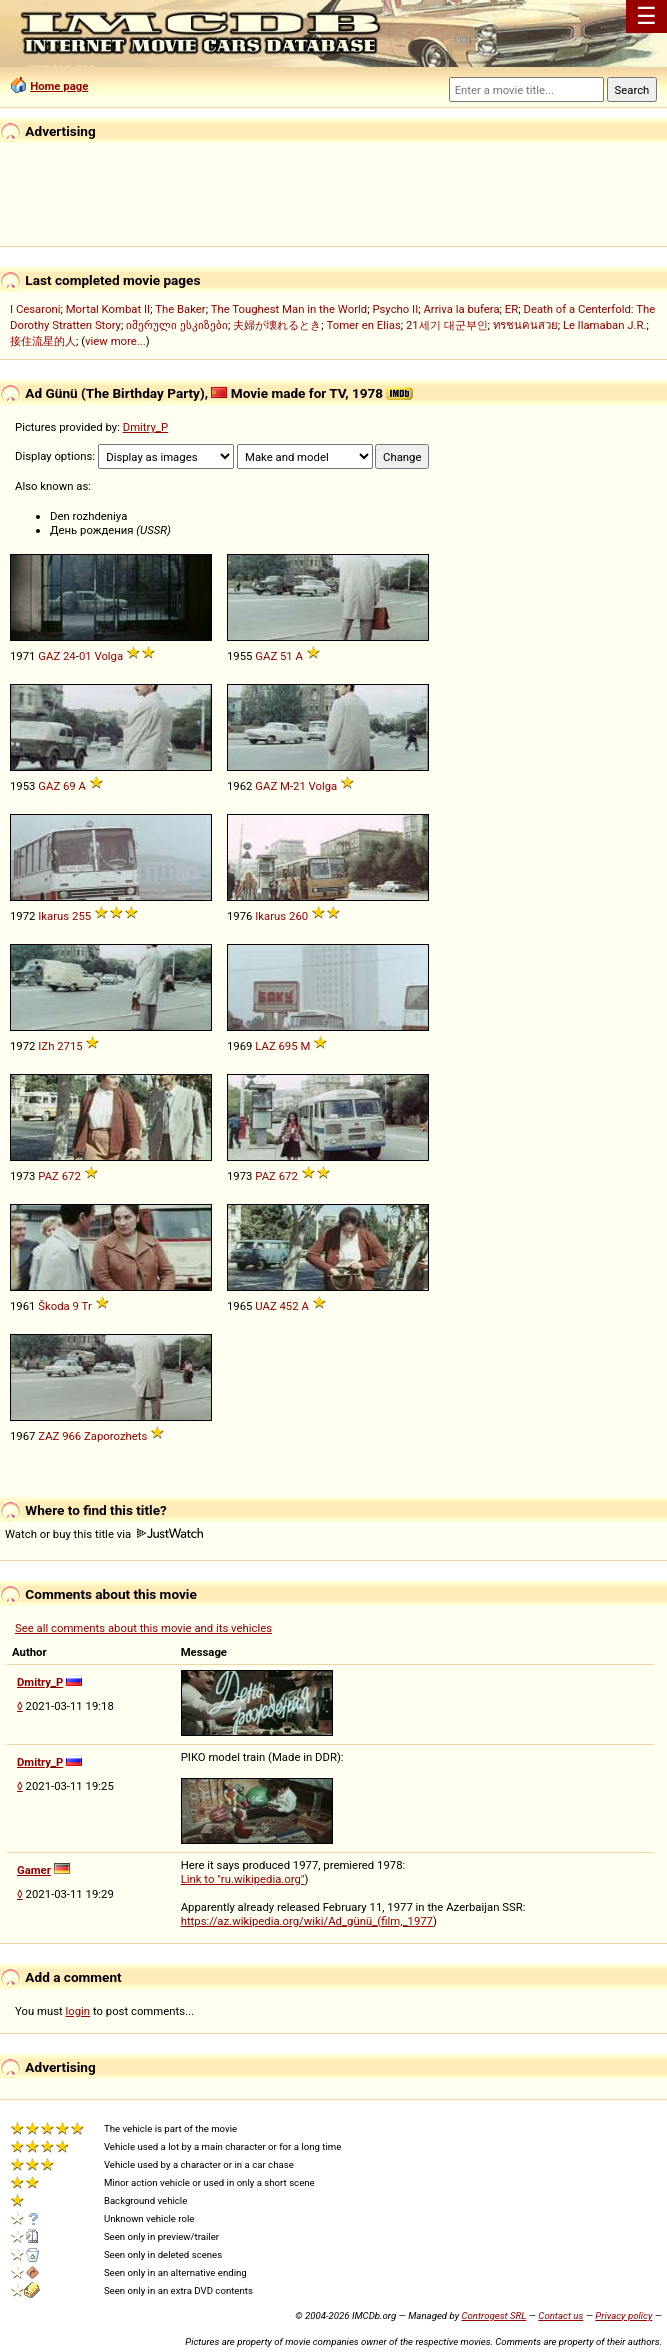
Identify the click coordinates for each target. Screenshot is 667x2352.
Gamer (34, 1870)
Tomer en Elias (363, 325)
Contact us (560, 2315)
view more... (115, 341)
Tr (87, 1306)
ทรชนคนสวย (525, 325)
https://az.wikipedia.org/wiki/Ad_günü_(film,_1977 (307, 1921)
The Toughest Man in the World (289, 309)
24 (69, 656)
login (78, 2011)
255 (81, 916)
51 (286, 656)
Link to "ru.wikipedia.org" (243, 1879)
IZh (46, 1046)
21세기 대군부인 (447, 325)
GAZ (49, 656)
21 (299, 786)
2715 (69, 1046)
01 (85, 656)
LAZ (265, 1046)
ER (511, 309)
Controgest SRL (493, 2315)
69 (69, 786)
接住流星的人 (43, 341)
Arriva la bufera (461, 309)
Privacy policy (623, 2315)
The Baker (180, 309)
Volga (108, 656)
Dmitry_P (145, 427)
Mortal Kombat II (108, 309)
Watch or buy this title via (104, 1534)
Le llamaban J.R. (604, 325)
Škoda (53, 1306)
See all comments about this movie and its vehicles (143, 1628)
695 (287, 1046)
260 (298, 916)
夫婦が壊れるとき (277, 325)
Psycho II (395, 309)
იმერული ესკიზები (177, 325)
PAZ (48, 1176)
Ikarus (53, 916)
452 (289, 1306)
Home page (59, 86)
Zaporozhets (115, 1436)
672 (71, 1176)
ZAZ (48, 1436)
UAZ (265, 1306)
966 (71, 1436)
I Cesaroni (35, 309)
